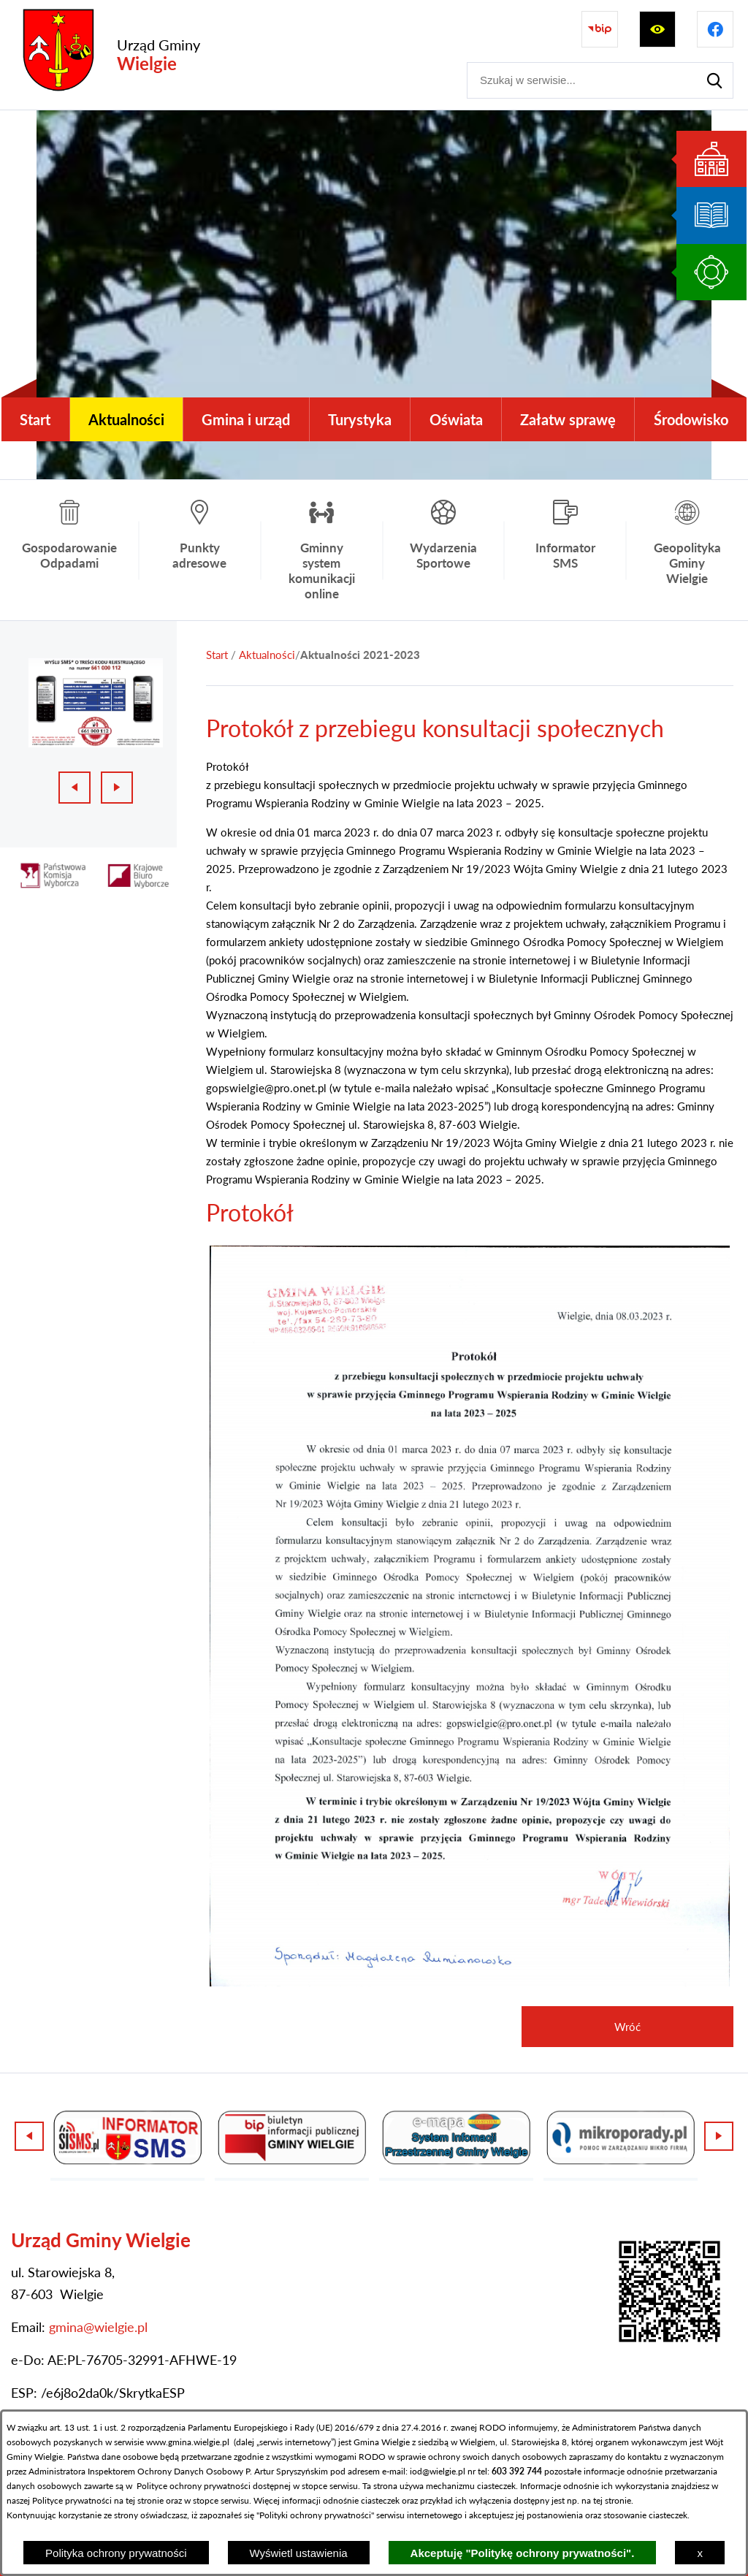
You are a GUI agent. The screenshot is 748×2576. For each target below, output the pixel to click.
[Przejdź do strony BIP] (599, 29)
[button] (470, 1982)
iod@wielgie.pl (437, 2471)
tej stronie (612, 2500)
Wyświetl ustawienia (299, 2553)
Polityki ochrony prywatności (315, 2515)
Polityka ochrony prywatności (115, 2553)
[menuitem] (35, 419)
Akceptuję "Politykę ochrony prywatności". (523, 2553)
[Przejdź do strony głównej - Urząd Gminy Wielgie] (107, 55)
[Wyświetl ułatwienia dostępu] (657, 29)
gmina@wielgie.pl (98, 2327)
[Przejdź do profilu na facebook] (715, 29)
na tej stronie (139, 2500)
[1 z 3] (95, 702)
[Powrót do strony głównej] (217, 655)
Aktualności (267, 654)
